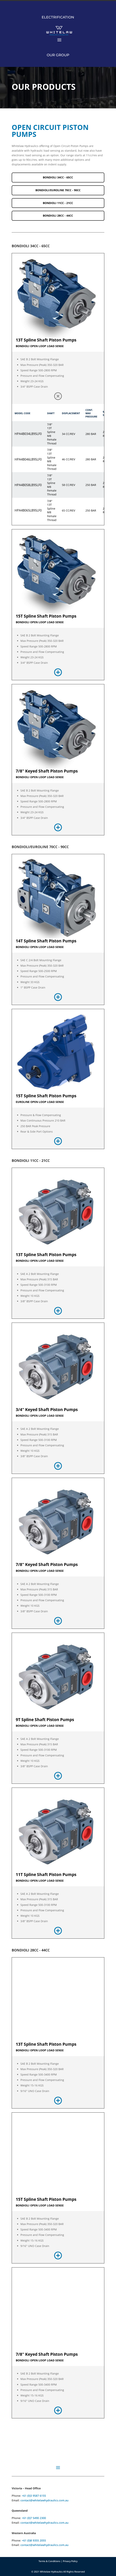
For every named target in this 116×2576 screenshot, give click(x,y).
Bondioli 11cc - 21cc (58, 203)
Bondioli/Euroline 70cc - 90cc (58, 190)
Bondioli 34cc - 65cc (58, 177)
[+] (58, 396)
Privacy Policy (70, 2561)
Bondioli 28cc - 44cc (58, 215)
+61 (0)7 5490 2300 (34, 2518)
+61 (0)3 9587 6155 (34, 2495)
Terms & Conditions (49, 2561)
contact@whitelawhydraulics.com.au (44, 2500)
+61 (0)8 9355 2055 (34, 2540)
